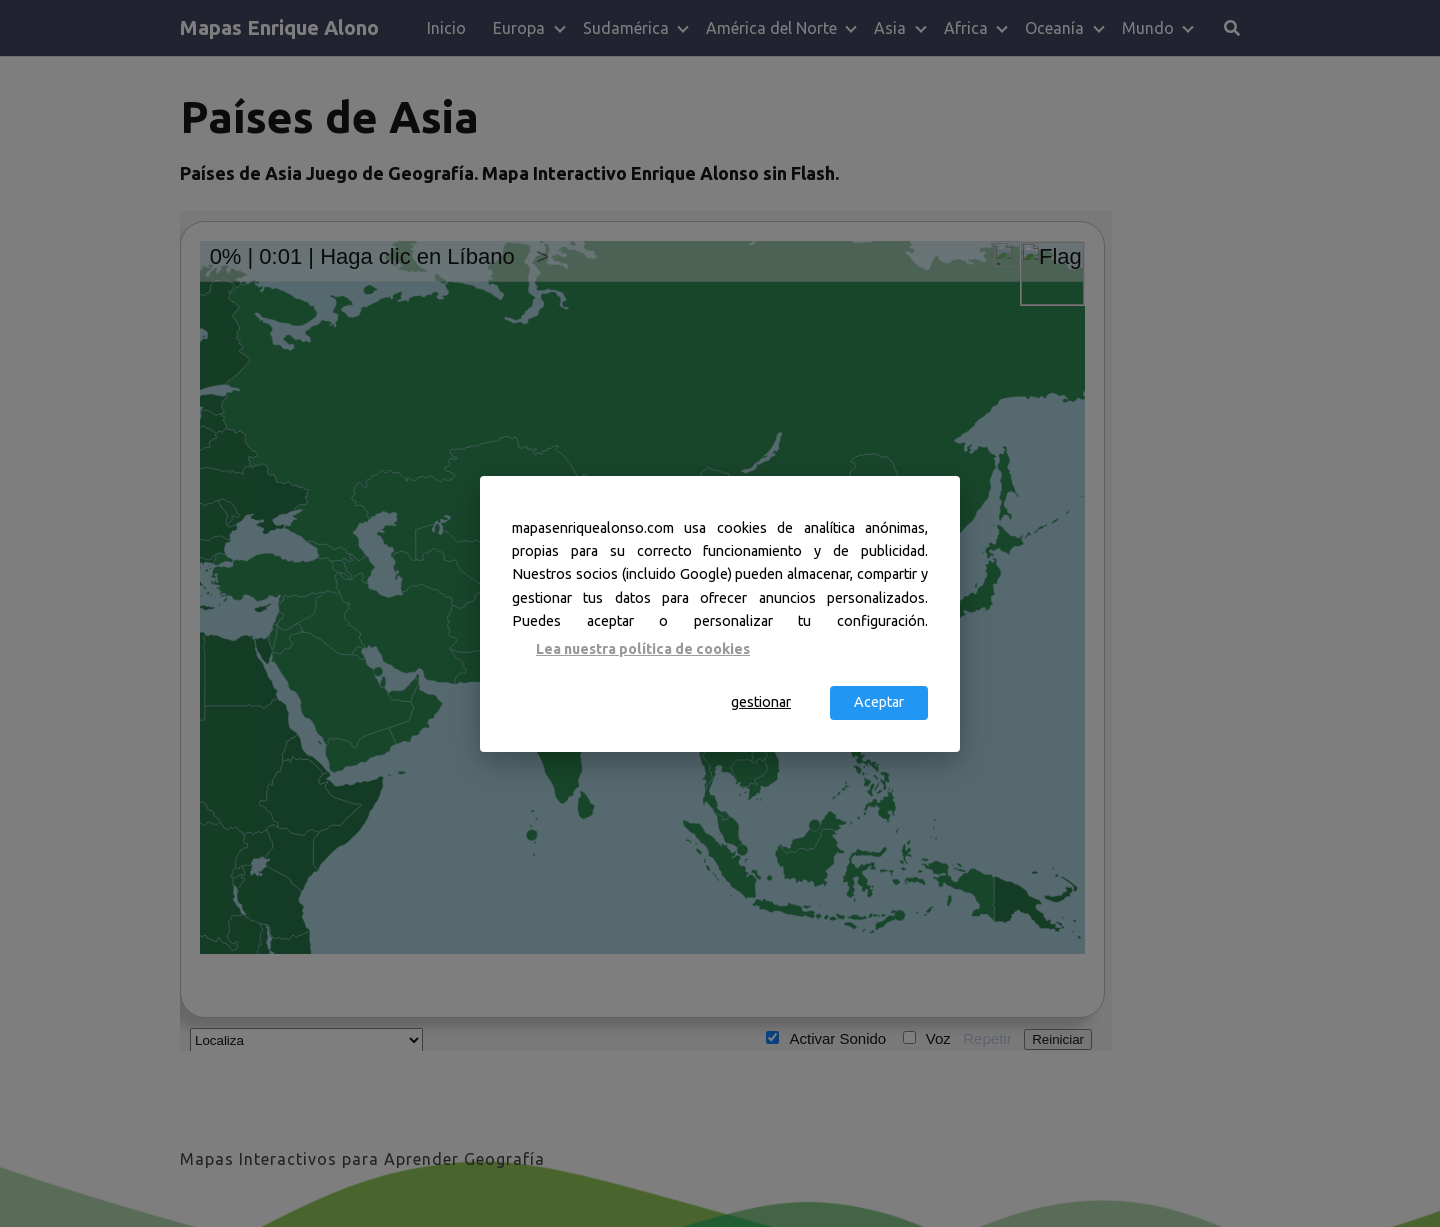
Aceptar (879, 702)
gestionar (761, 702)
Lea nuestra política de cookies (643, 649)
